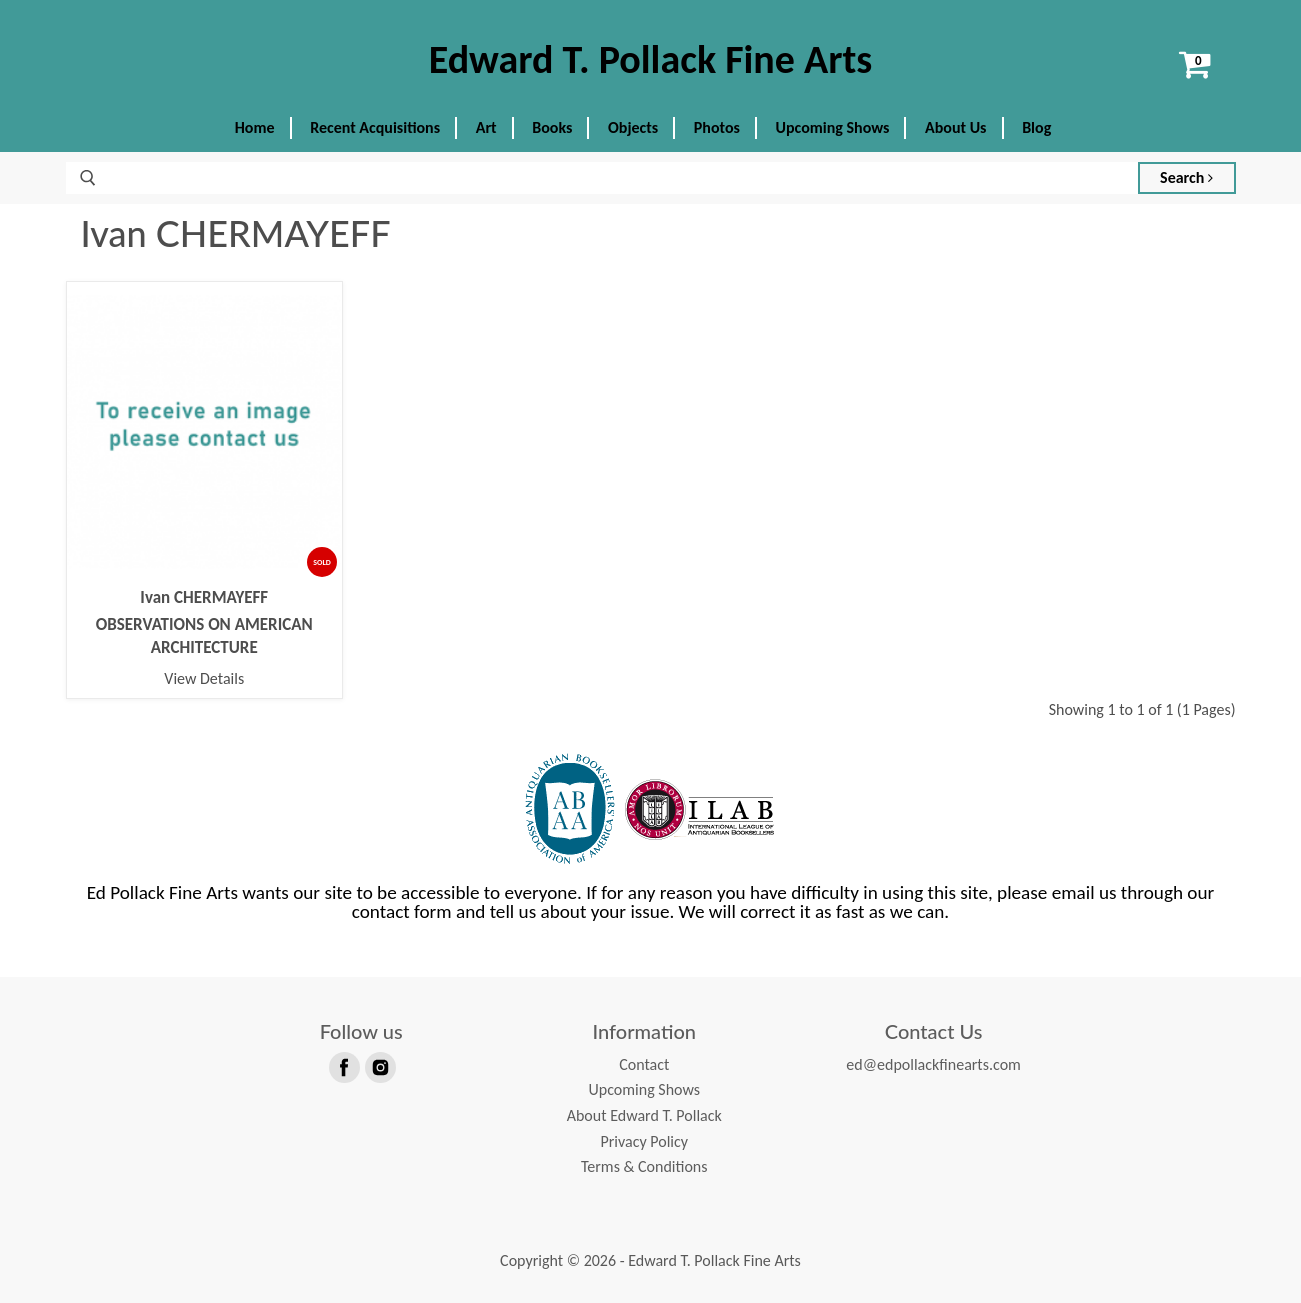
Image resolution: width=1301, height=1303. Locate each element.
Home (255, 127)
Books (552, 127)
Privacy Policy (644, 1141)
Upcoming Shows (833, 127)
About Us (955, 127)
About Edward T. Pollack (644, 1115)
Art (486, 127)
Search (1186, 177)
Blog (1036, 127)
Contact (644, 1064)
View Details (204, 678)
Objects (633, 127)
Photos (717, 127)
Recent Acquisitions (375, 127)
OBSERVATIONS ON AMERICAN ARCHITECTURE (204, 635)
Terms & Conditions (644, 1166)
